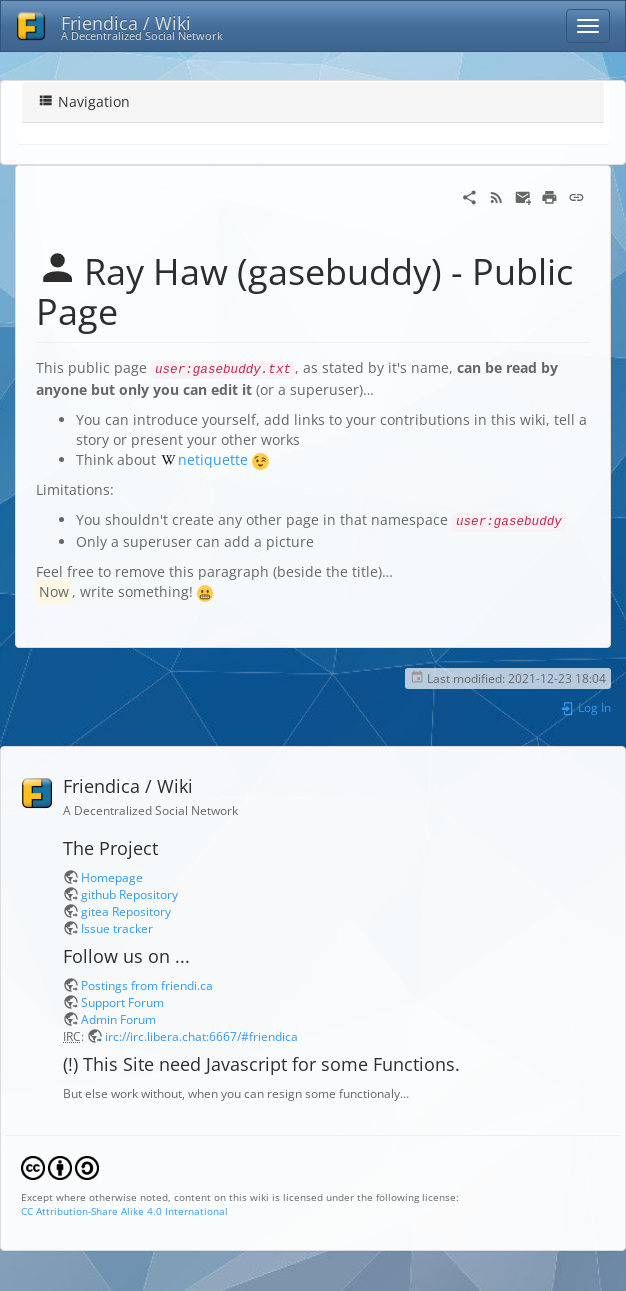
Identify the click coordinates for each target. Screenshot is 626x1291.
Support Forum (122, 1002)
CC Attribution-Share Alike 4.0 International (124, 1211)
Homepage (112, 877)
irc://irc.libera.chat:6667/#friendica (201, 1036)
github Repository (129, 894)
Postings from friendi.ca (147, 985)
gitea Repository (126, 911)
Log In (585, 707)
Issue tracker (117, 928)
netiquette (213, 459)
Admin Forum (118, 1019)
